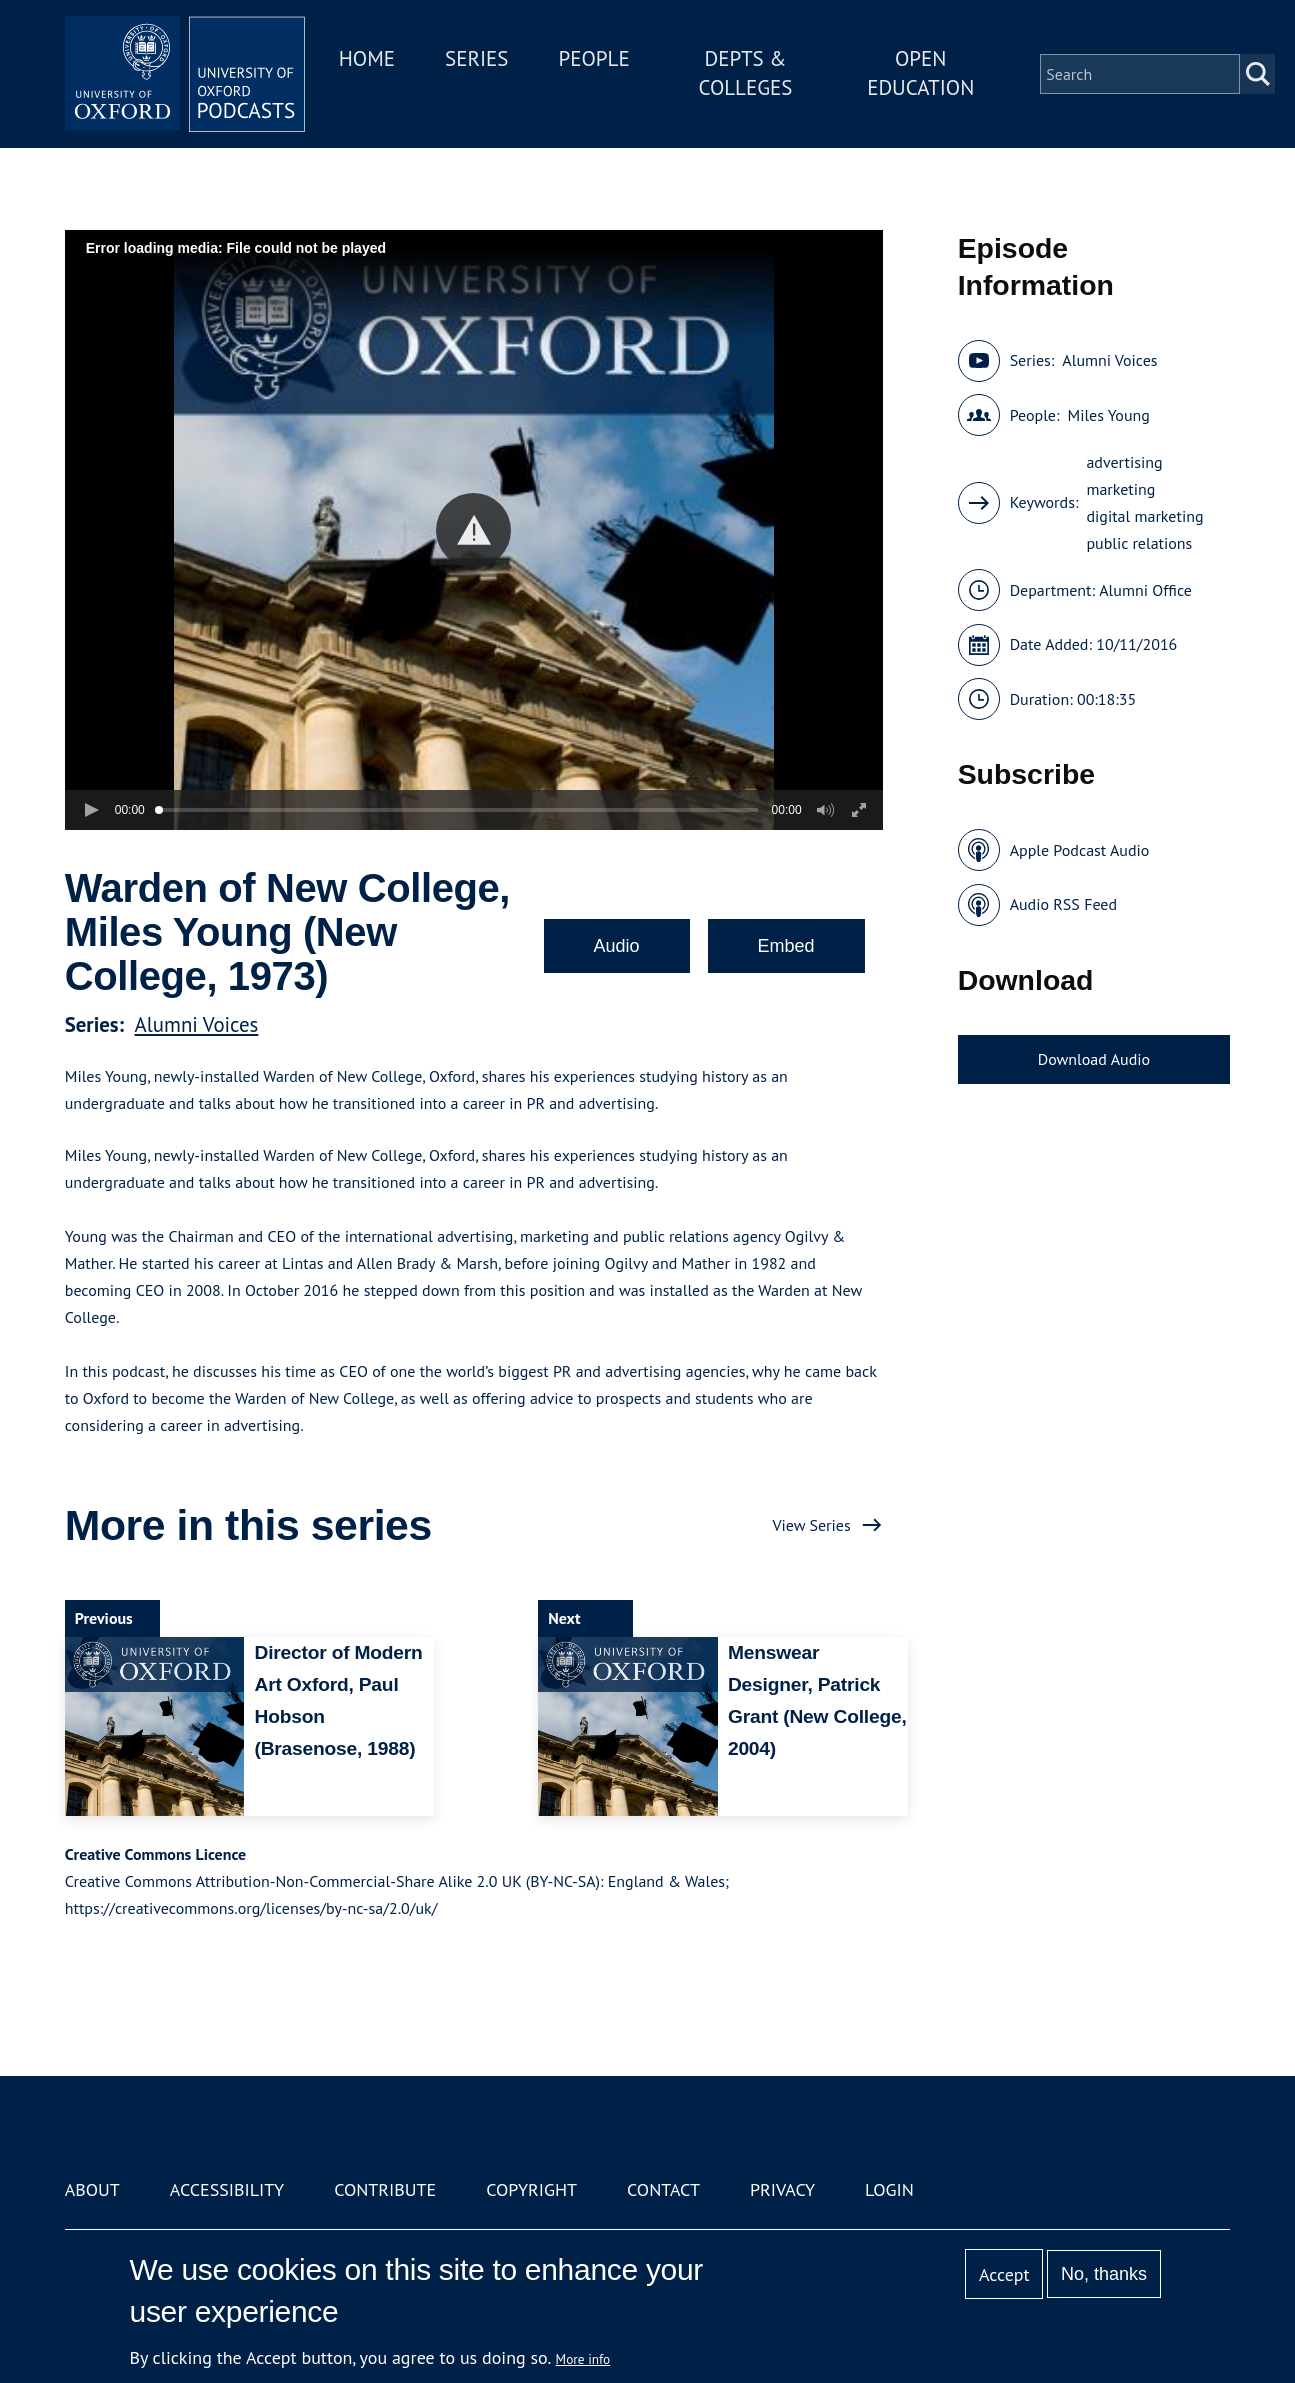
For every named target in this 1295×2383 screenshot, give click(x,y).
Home (367, 58)
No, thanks (1104, 2274)
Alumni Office (1145, 590)
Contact (663, 2189)
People (594, 58)
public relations (1139, 543)
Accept (1004, 2274)
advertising (1124, 462)
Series (476, 58)
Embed (786, 946)
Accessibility (227, 2189)
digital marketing (1144, 516)
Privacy (782, 2189)
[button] (473, 530)
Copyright (531, 2189)
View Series (811, 1525)
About (92, 2189)
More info (583, 2359)
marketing (1120, 489)
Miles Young (1109, 415)
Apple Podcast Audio (1080, 850)
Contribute (385, 2189)
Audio (617, 946)
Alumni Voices (197, 1024)
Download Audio (1094, 1059)
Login (889, 2189)
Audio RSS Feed (1063, 904)
